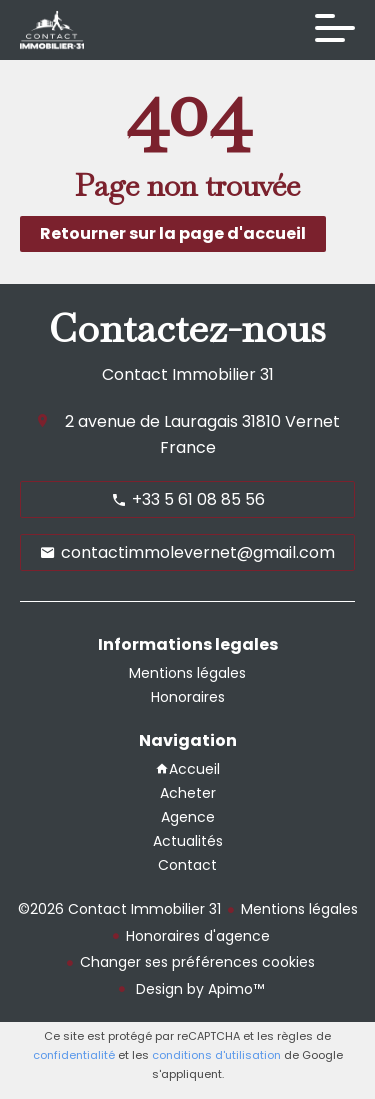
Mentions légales (299, 909)
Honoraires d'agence (198, 936)
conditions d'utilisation (216, 1055)
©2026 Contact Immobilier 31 (119, 909)
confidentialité (74, 1055)
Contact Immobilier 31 (188, 374)
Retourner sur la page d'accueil (173, 233)
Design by (198, 989)
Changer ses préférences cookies (197, 962)
